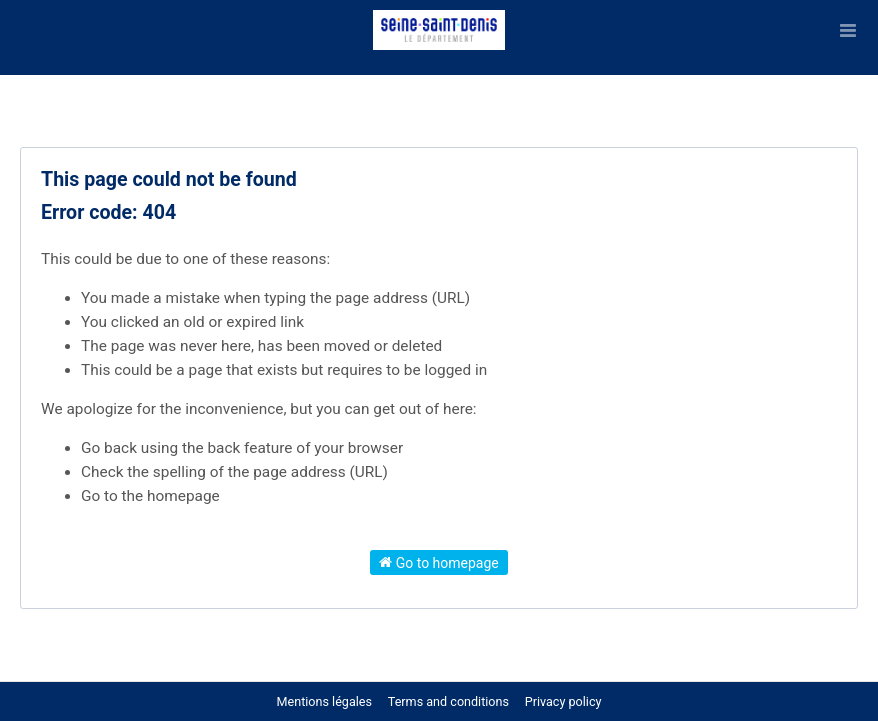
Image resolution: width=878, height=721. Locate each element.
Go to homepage (439, 562)
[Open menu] (848, 30)
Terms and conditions (450, 701)
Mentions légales (324, 701)
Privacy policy (563, 701)
